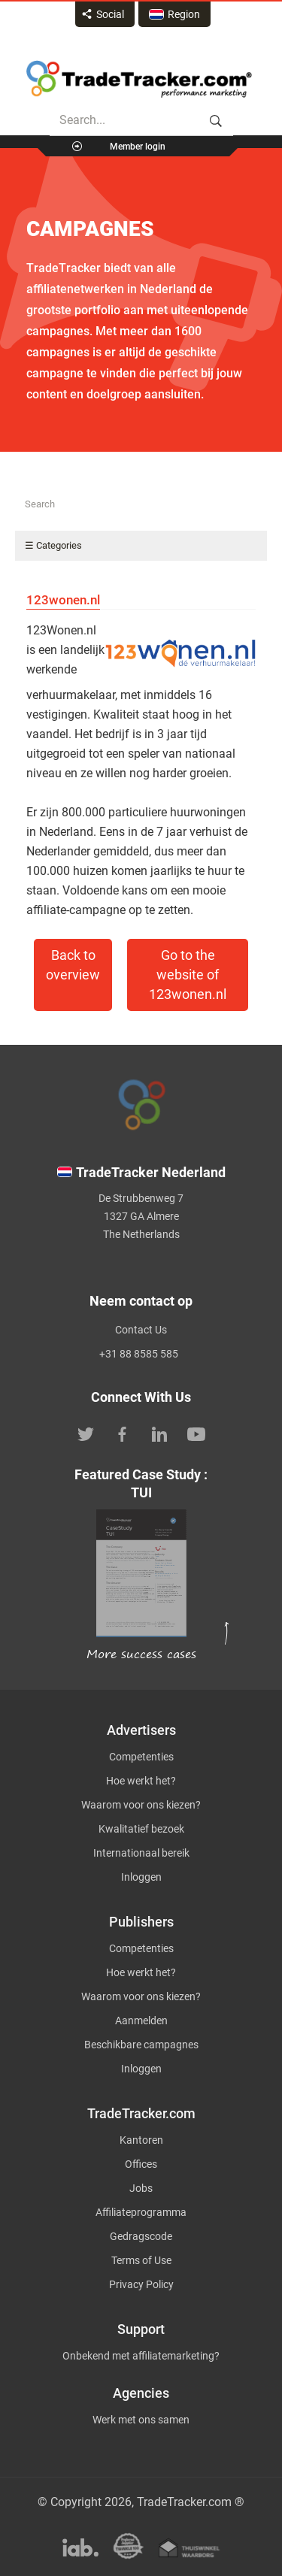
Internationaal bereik (141, 1853)
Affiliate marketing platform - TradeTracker (139, 79)
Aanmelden (141, 2020)
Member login (137, 146)
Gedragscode (141, 2236)
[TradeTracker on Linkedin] (159, 1433)
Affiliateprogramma (141, 2212)
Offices (141, 2164)
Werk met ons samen (141, 2420)
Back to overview (73, 965)
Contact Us (141, 1330)
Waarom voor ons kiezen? (141, 1805)
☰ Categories (53, 545)
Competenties (141, 1757)
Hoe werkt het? (141, 1781)
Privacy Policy (141, 2284)
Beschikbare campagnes (141, 2045)
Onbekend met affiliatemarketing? (141, 2356)
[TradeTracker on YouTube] (196, 1433)
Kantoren (141, 2140)
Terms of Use (141, 2260)
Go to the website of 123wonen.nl (187, 975)
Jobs (141, 2188)
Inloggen (141, 1877)
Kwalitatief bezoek (141, 1829)
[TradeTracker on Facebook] (123, 1433)
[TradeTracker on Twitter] (86, 1433)
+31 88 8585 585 (138, 1354)
